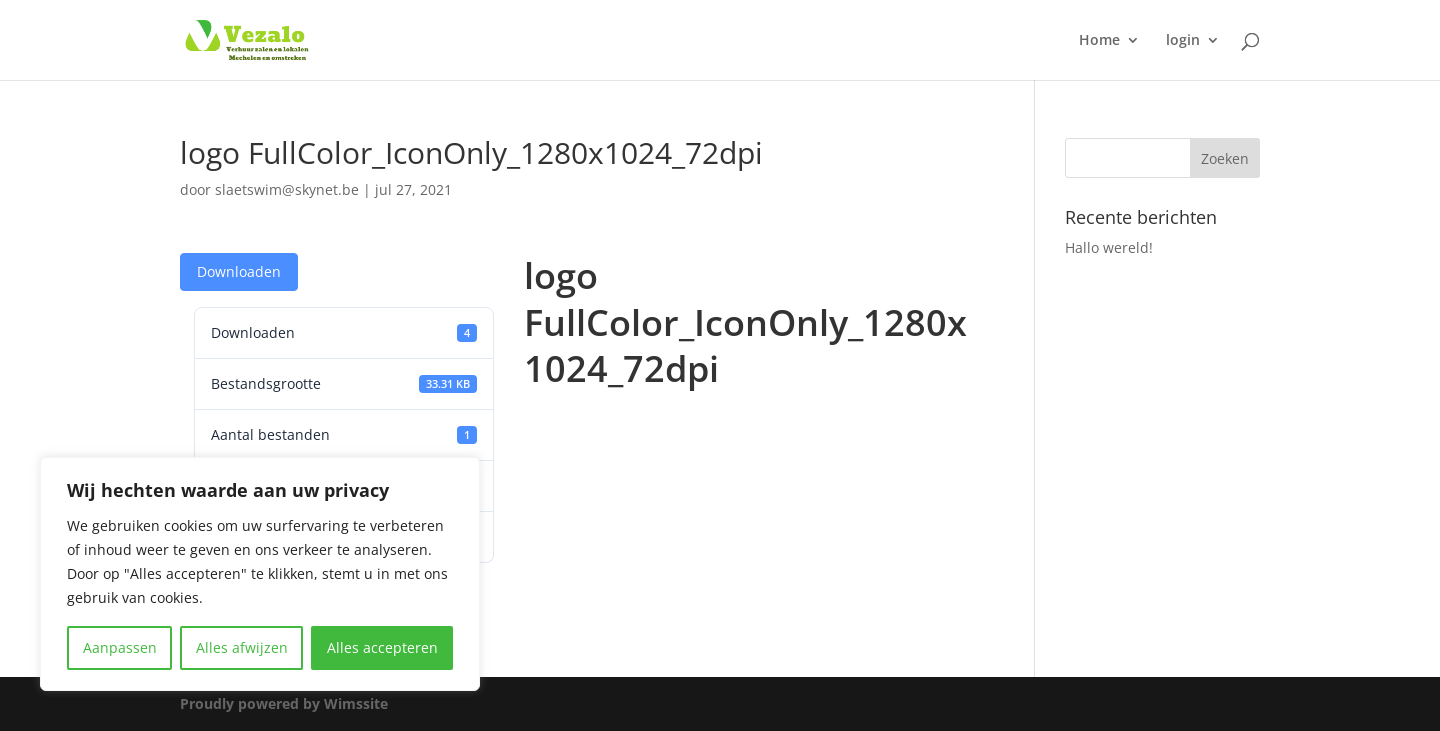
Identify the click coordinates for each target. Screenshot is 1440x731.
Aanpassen (120, 647)
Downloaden (239, 271)
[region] (260, 574)
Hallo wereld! (1109, 247)
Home (1099, 41)
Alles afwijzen (242, 647)
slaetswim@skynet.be (287, 189)
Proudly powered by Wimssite (284, 703)
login (1183, 41)
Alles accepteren (382, 647)
